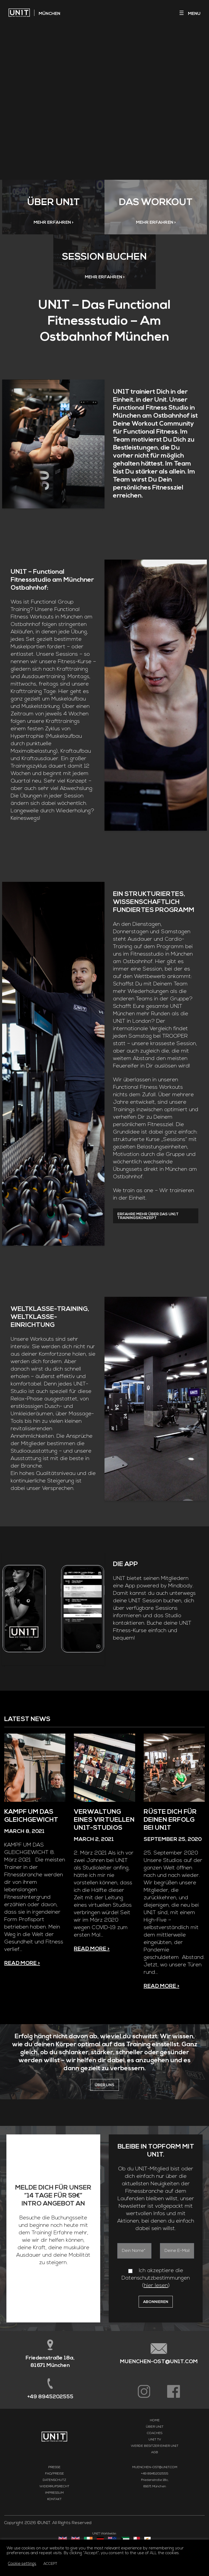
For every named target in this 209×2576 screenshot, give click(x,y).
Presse (54, 2502)
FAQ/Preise (54, 2508)
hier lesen (156, 2320)
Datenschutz (54, 2515)
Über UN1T (154, 2461)
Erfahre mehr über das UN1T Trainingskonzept (148, 1232)
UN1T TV (154, 2474)
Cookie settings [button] (22, 2564)
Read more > (22, 1998)
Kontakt (54, 2534)
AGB (154, 2487)
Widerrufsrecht (54, 2521)
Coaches (154, 2468)
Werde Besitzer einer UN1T (154, 2481)
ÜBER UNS (104, 2120)
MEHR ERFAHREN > (53, 227)
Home (155, 2455)
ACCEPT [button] (50, 2564)
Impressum (54, 2527)
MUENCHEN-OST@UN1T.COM (159, 2397)
